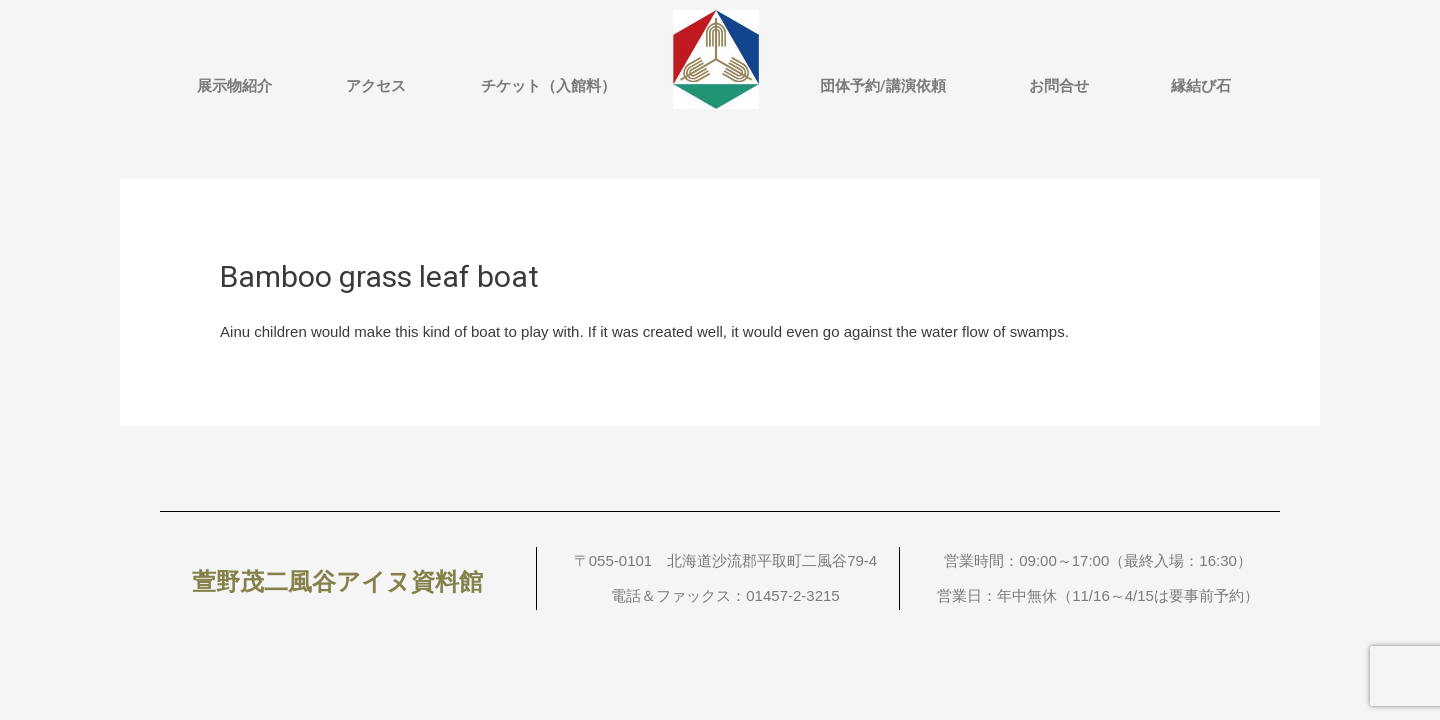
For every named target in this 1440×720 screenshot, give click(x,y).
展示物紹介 (234, 86)
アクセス (376, 86)
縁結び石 (1201, 86)
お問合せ (1059, 86)
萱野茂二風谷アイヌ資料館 (337, 582)
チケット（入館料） (548, 86)
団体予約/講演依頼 (883, 86)
